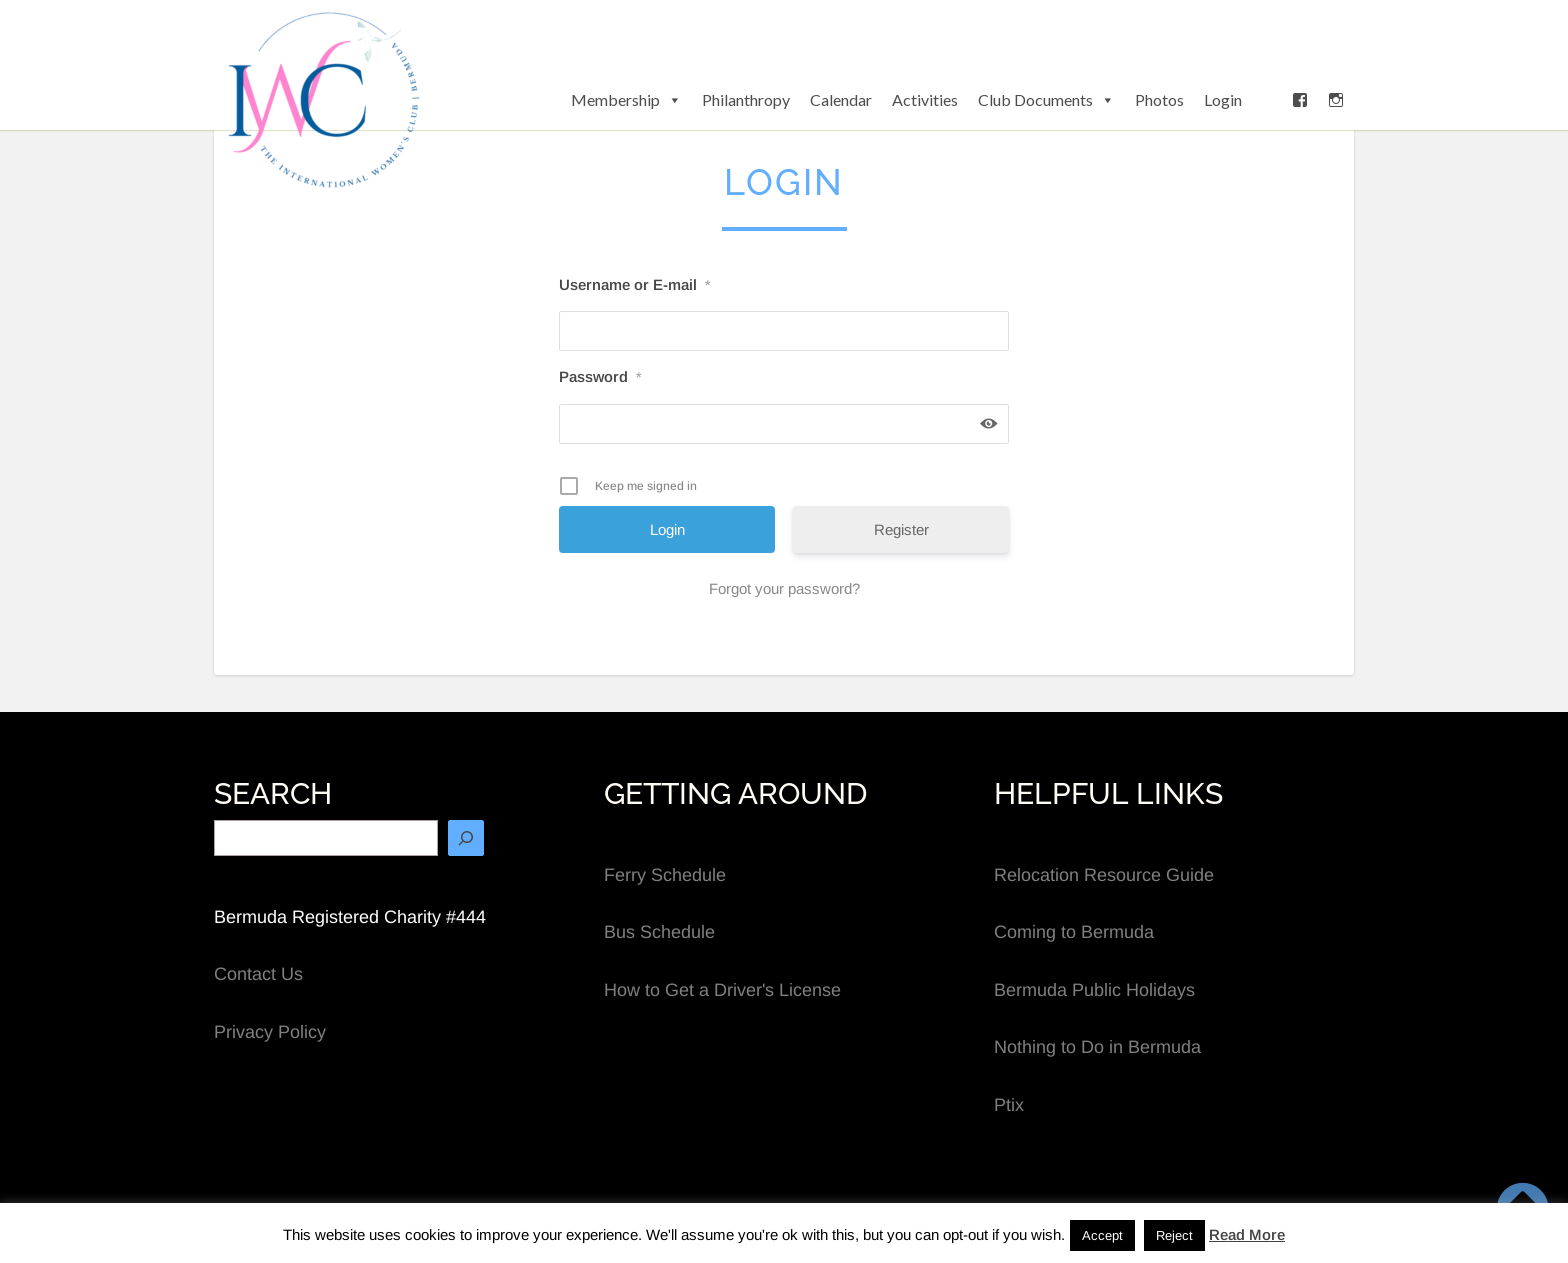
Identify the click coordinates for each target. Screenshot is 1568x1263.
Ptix (1009, 1105)
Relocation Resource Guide (1104, 875)
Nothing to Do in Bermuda (1097, 1047)
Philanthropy (746, 99)
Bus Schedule (659, 932)
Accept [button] (1102, 1235)
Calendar (841, 99)
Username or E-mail (634, 285)
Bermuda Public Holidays (1094, 990)
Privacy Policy (270, 1032)
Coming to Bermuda (1074, 932)
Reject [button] (1174, 1235)
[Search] (466, 838)
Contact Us (258, 974)
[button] (1267, 100)
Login (1223, 99)
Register (901, 529)
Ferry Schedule (665, 875)
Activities (925, 99)
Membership (626, 100)
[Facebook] (1300, 100)
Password (600, 377)
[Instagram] (1336, 100)
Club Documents (1046, 100)
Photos (1159, 99)
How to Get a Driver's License (722, 990)
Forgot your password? (784, 588)
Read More (1247, 1234)
